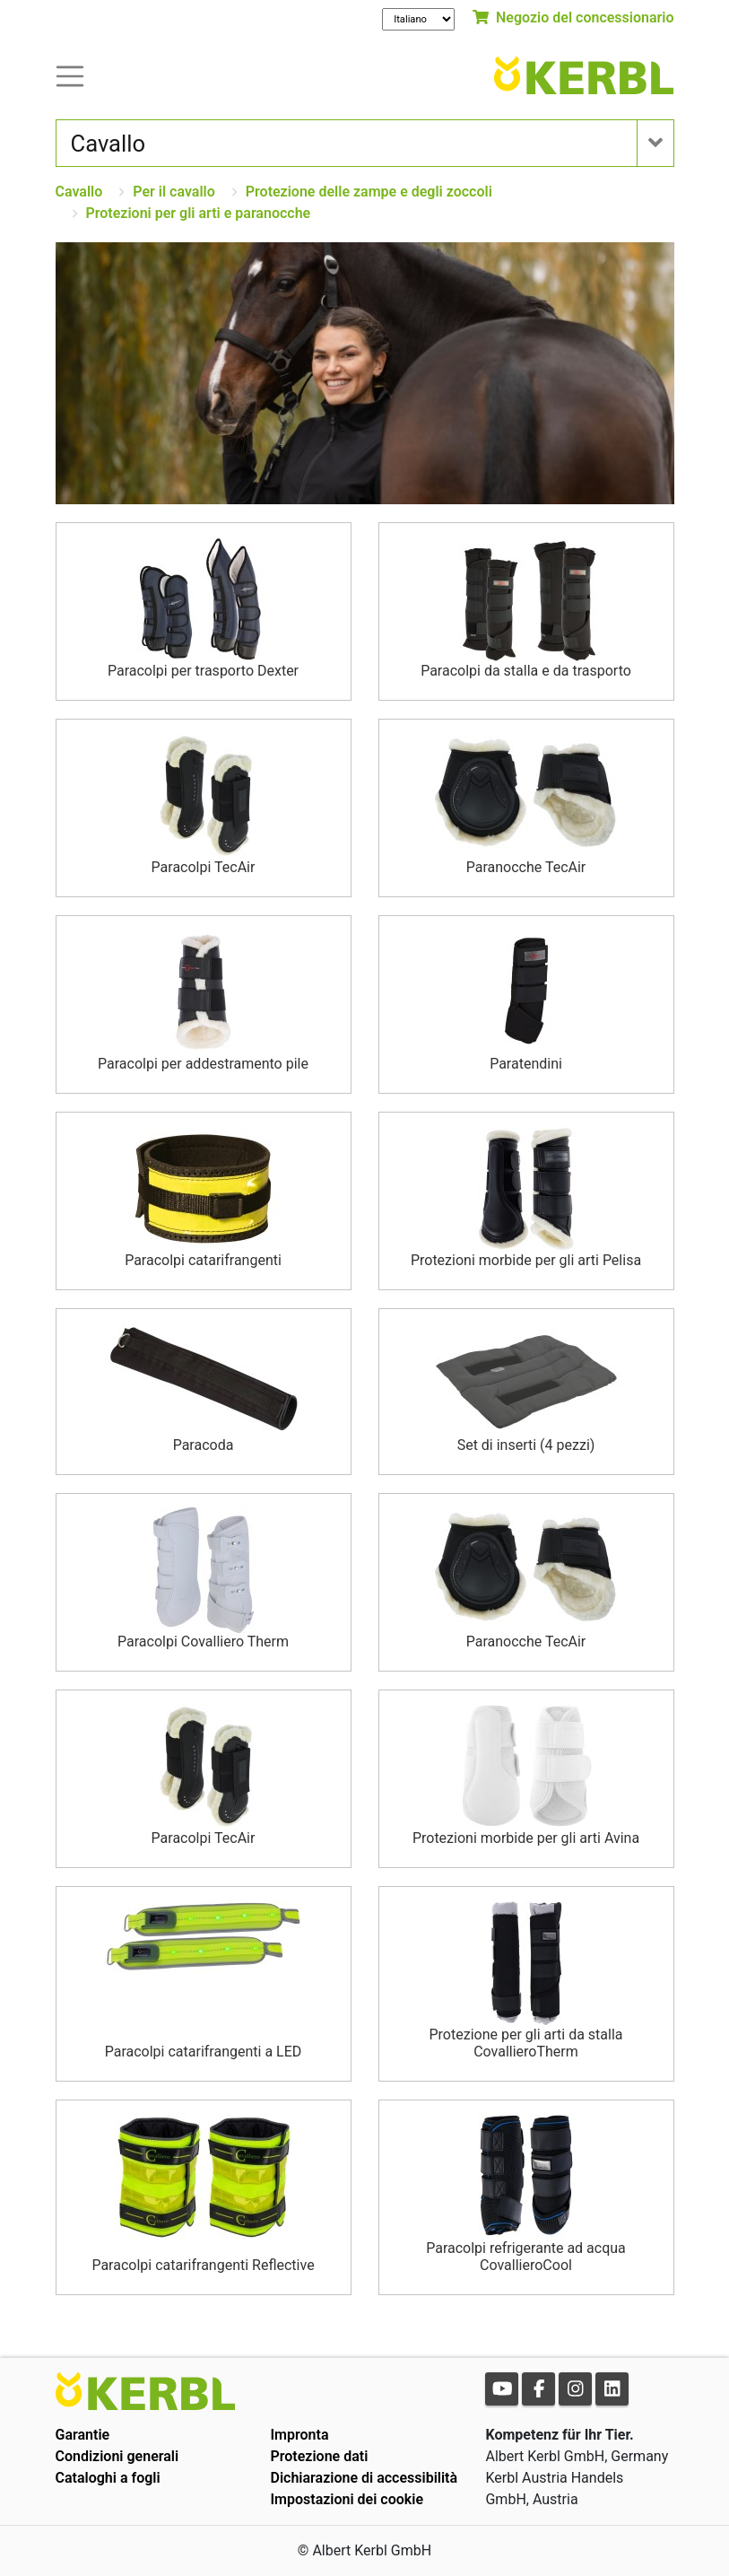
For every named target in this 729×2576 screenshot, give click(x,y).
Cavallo (79, 191)
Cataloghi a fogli (108, 2477)
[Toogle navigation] (70, 75)
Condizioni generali (117, 2456)
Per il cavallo (173, 191)
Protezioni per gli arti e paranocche (198, 213)
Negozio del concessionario (573, 17)
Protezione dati (319, 2456)
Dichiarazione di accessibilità (363, 2477)
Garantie (83, 2434)
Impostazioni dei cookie (346, 2499)
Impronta (299, 2434)
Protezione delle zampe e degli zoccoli (369, 191)
